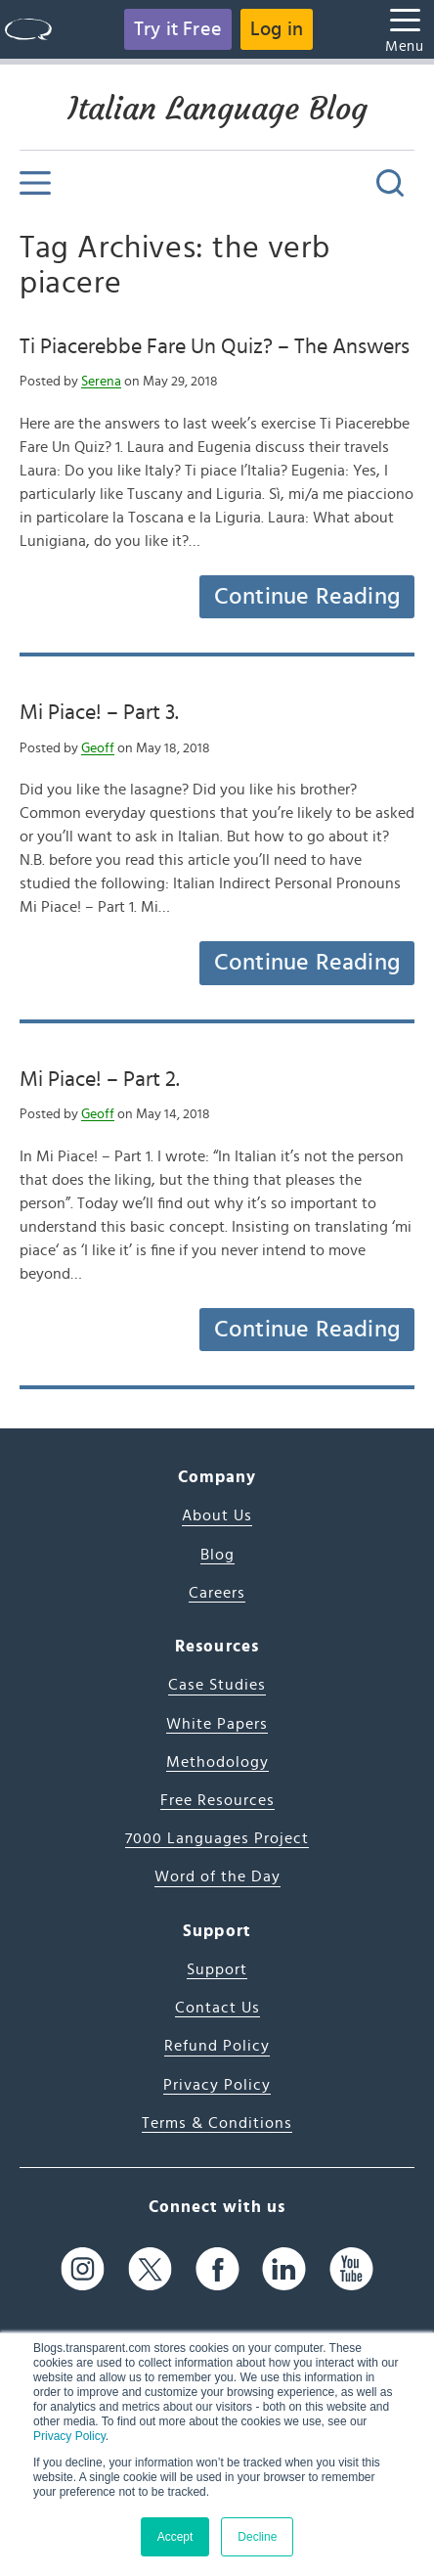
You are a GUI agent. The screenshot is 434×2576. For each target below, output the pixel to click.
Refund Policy (217, 2046)
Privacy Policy (69, 2436)
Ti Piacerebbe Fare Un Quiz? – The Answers (215, 346)
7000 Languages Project (217, 1838)
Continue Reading (307, 597)
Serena (101, 381)
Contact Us (217, 2007)
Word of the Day (217, 1876)
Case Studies (217, 1685)
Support (217, 1969)
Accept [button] (175, 2537)
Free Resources (217, 1800)
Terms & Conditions (217, 2123)
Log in (276, 29)
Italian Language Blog (217, 108)
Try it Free (178, 29)
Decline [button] (257, 2537)
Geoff (97, 748)
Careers (217, 1593)
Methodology (217, 1762)
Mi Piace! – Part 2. (100, 1079)
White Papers (217, 1724)
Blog (217, 1554)
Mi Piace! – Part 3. (99, 712)
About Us (217, 1515)
